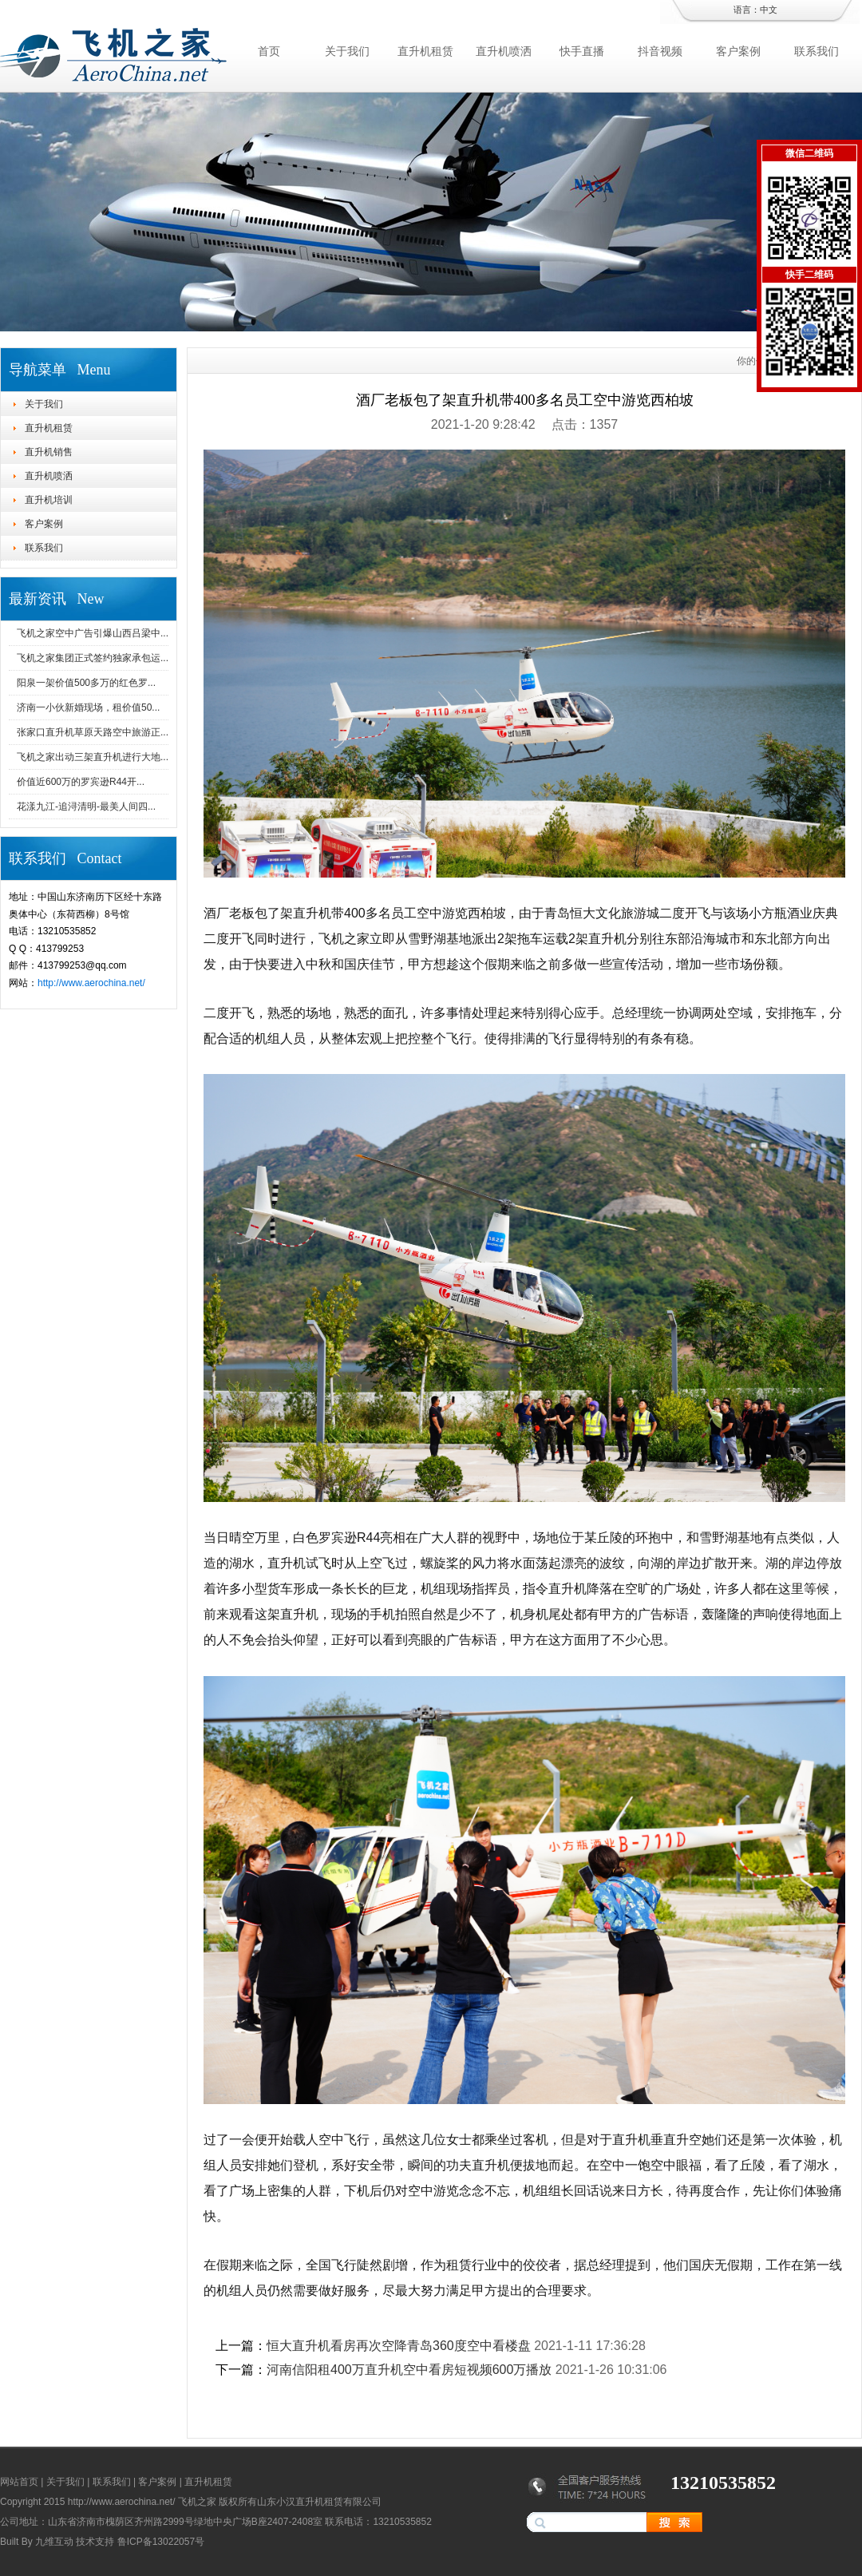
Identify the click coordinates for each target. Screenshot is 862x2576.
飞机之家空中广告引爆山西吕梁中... (92, 633)
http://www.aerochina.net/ (91, 983)
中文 (768, 9)
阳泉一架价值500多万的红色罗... (86, 682)
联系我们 (816, 51)
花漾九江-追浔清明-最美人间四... (86, 806)
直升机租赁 (425, 51)
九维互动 (54, 2541)
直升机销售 (49, 452)
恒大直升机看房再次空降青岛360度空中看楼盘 (399, 2345)
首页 (269, 51)
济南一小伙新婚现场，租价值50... (88, 707)
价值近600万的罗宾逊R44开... (80, 781)
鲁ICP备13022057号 (160, 2541)
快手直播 (582, 51)
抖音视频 (660, 51)
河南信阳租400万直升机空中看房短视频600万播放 (409, 2369)
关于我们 (347, 51)
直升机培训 (49, 499)
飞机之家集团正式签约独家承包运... (92, 658)
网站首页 (19, 2481)
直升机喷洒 (504, 51)
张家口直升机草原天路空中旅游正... (92, 732)
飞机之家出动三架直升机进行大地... (92, 757)
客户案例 (738, 51)
